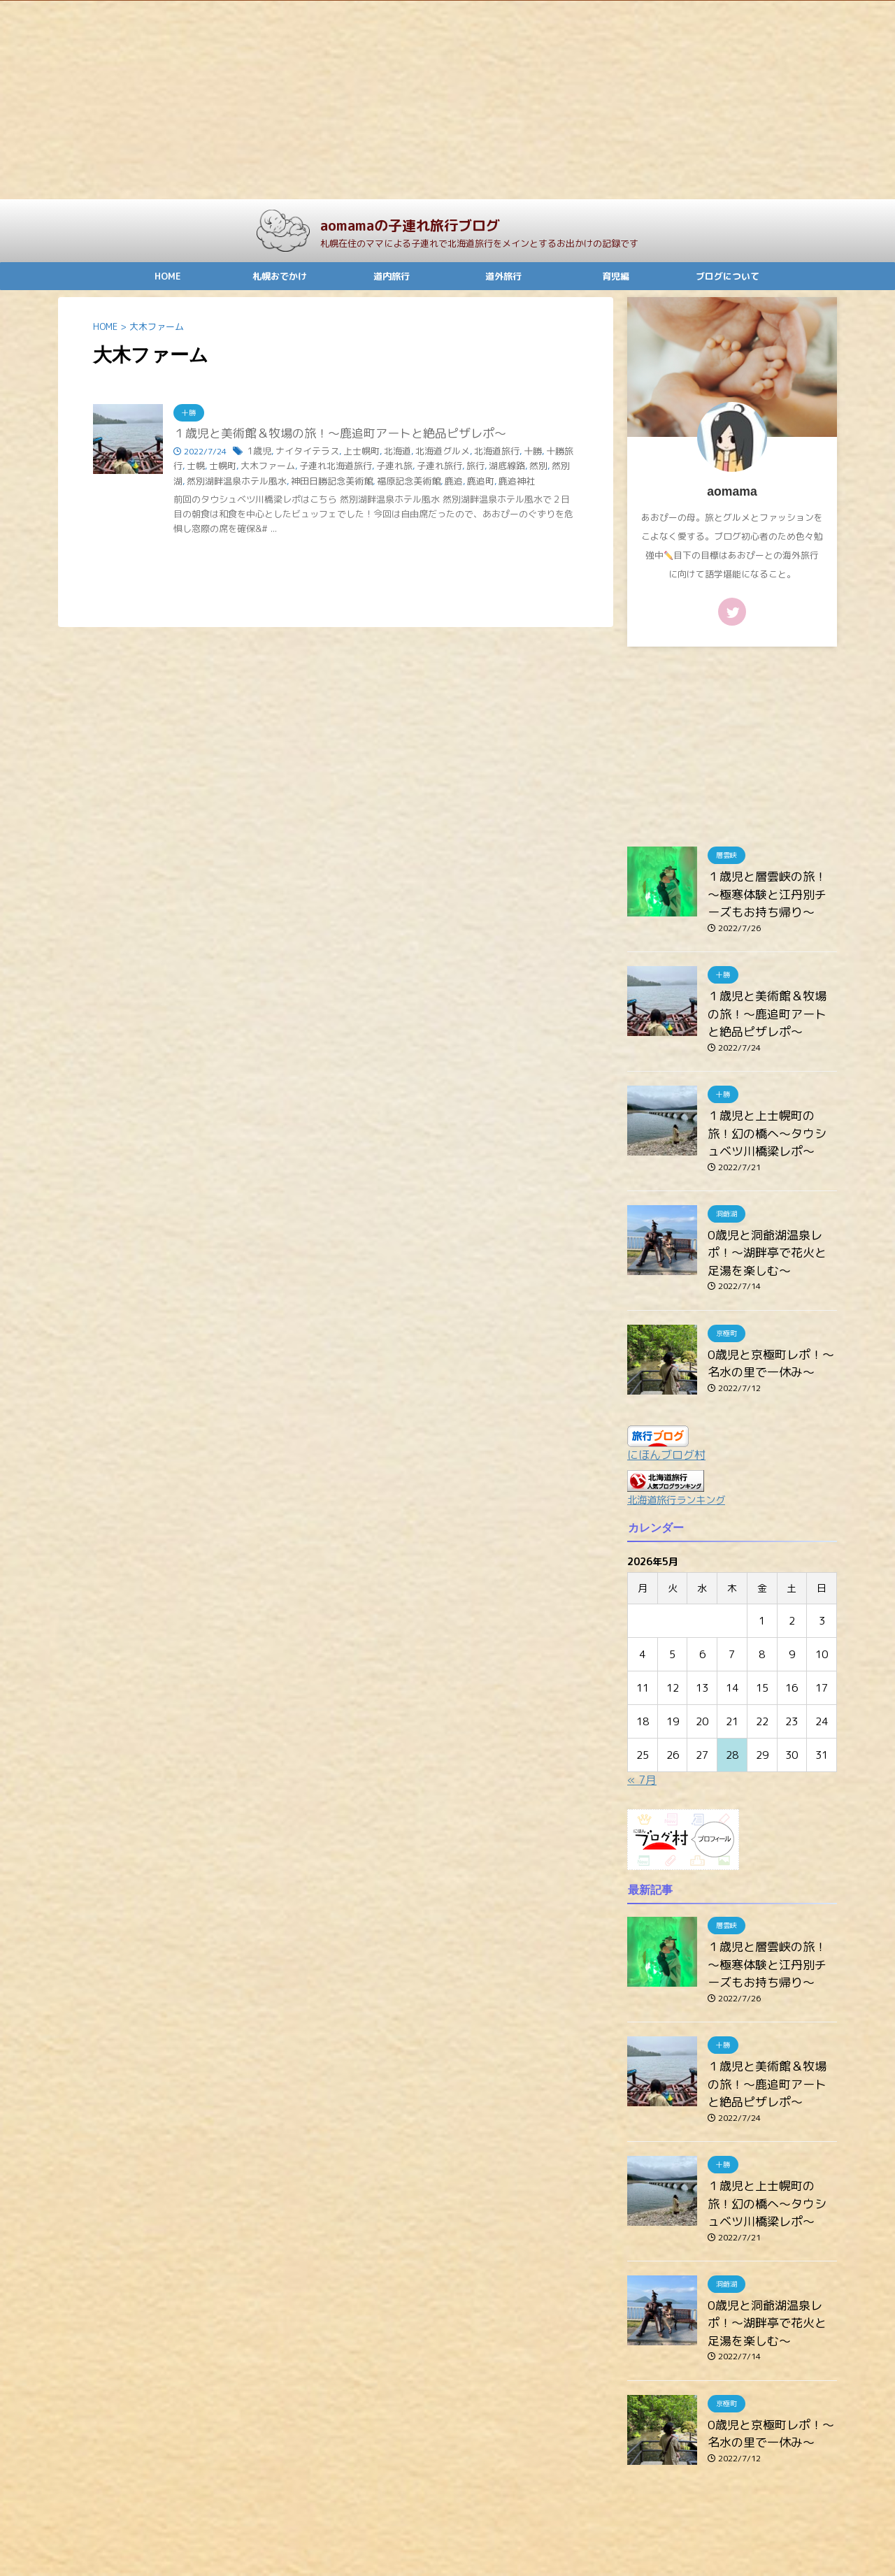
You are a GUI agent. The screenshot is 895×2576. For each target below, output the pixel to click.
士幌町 (198, 466)
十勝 (512, 452)
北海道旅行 (479, 452)
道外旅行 (503, 276)
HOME (168, 276)
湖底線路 (463, 466)
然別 (492, 466)
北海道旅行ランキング (676, 1472)
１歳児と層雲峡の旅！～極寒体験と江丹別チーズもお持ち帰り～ (771, 891)
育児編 (615, 276)
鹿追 (379, 481)
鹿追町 (404, 481)
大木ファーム (240, 466)
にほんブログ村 (666, 1426)
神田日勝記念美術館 (265, 481)
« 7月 (642, 1752)
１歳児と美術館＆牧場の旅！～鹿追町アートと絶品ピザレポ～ (330, 434)
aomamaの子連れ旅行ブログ (410, 225)
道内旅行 (391, 276)
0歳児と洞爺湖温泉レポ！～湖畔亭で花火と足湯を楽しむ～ (771, 1230)
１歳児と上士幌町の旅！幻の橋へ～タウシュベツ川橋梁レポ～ (771, 1117)
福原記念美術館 (337, 481)
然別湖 (517, 466)
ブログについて (727, 276)
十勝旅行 (542, 452)
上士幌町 (353, 452)
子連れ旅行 (400, 466)
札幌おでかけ (279, 276)
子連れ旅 (358, 466)
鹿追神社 (437, 481)
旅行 (433, 466)
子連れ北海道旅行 (303, 466)
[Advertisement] (419, 100)
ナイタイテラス (302, 452)
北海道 (386, 452)
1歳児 (258, 452)
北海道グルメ (428, 452)
